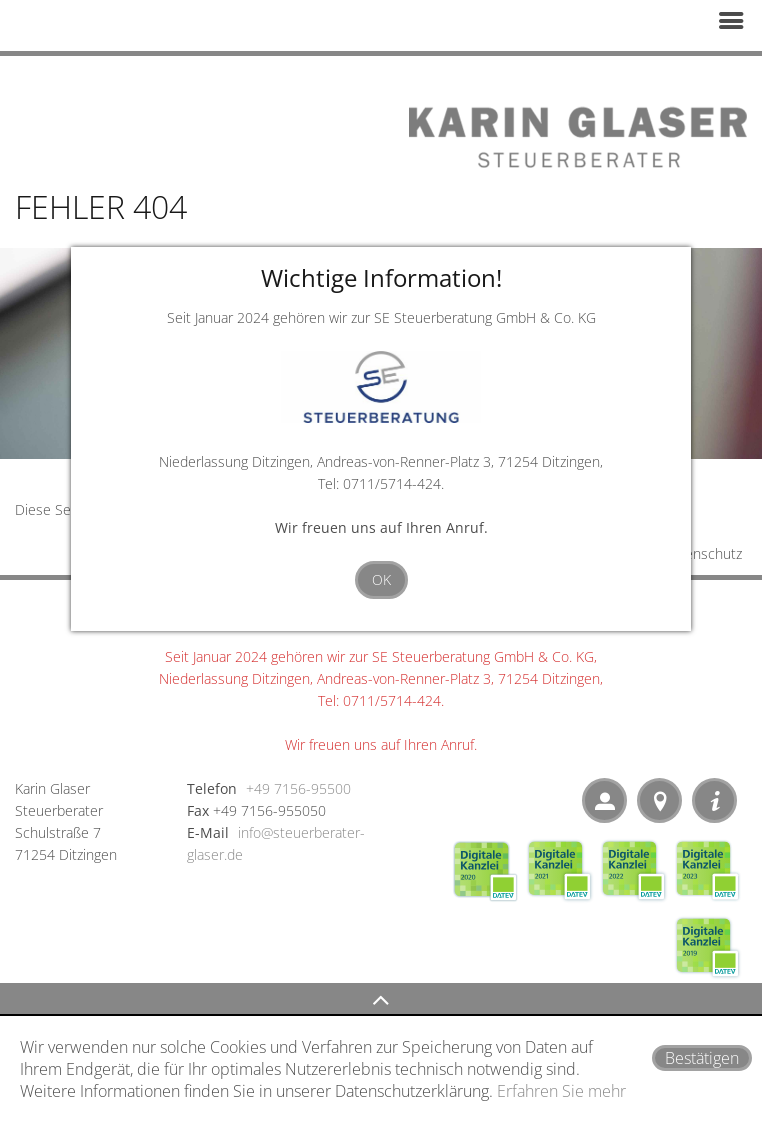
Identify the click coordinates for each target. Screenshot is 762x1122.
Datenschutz (702, 553)
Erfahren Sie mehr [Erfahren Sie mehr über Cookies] (561, 1091)
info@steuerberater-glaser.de (276, 843)
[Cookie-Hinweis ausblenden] (702, 1058)
